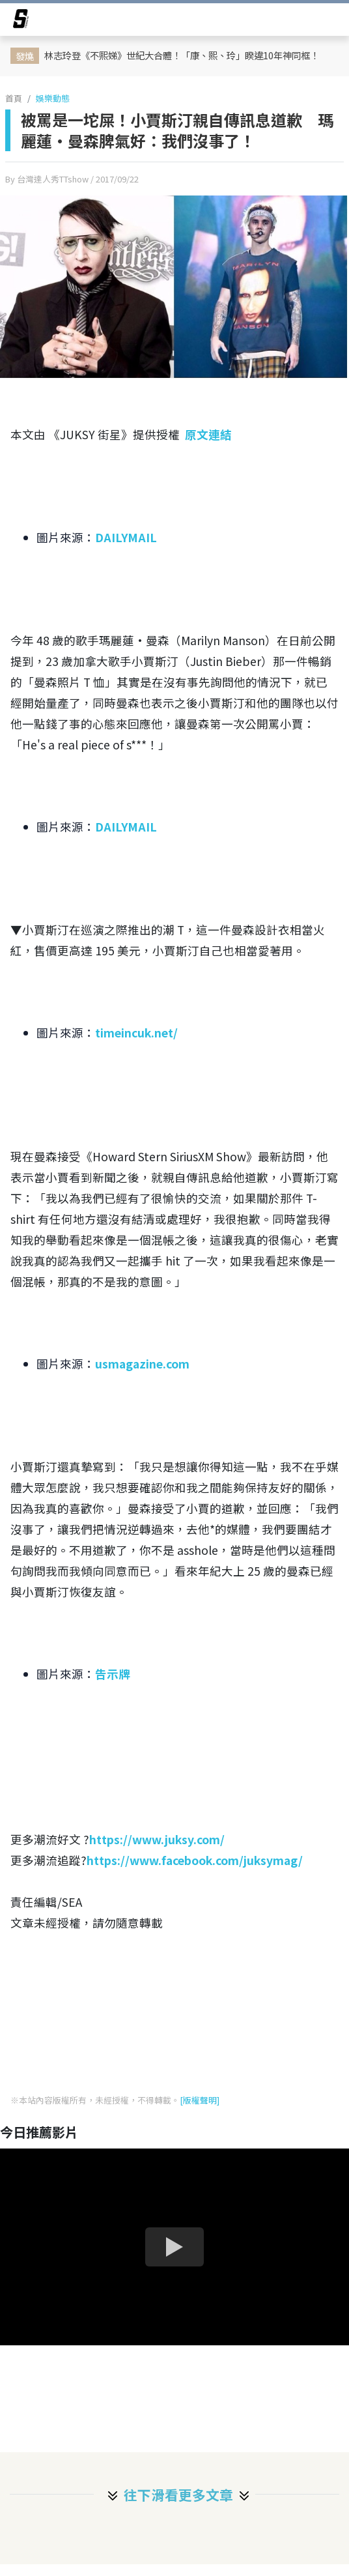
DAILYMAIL (126, 537)
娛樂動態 (53, 98)
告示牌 (112, 1674)
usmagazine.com (142, 1363)
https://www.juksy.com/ (157, 1839)
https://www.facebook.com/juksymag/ (195, 1860)
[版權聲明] (199, 2100)
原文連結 (208, 434)
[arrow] (20, 21)
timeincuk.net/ (136, 1032)
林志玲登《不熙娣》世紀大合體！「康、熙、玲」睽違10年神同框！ (181, 55)
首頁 (13, 98)
